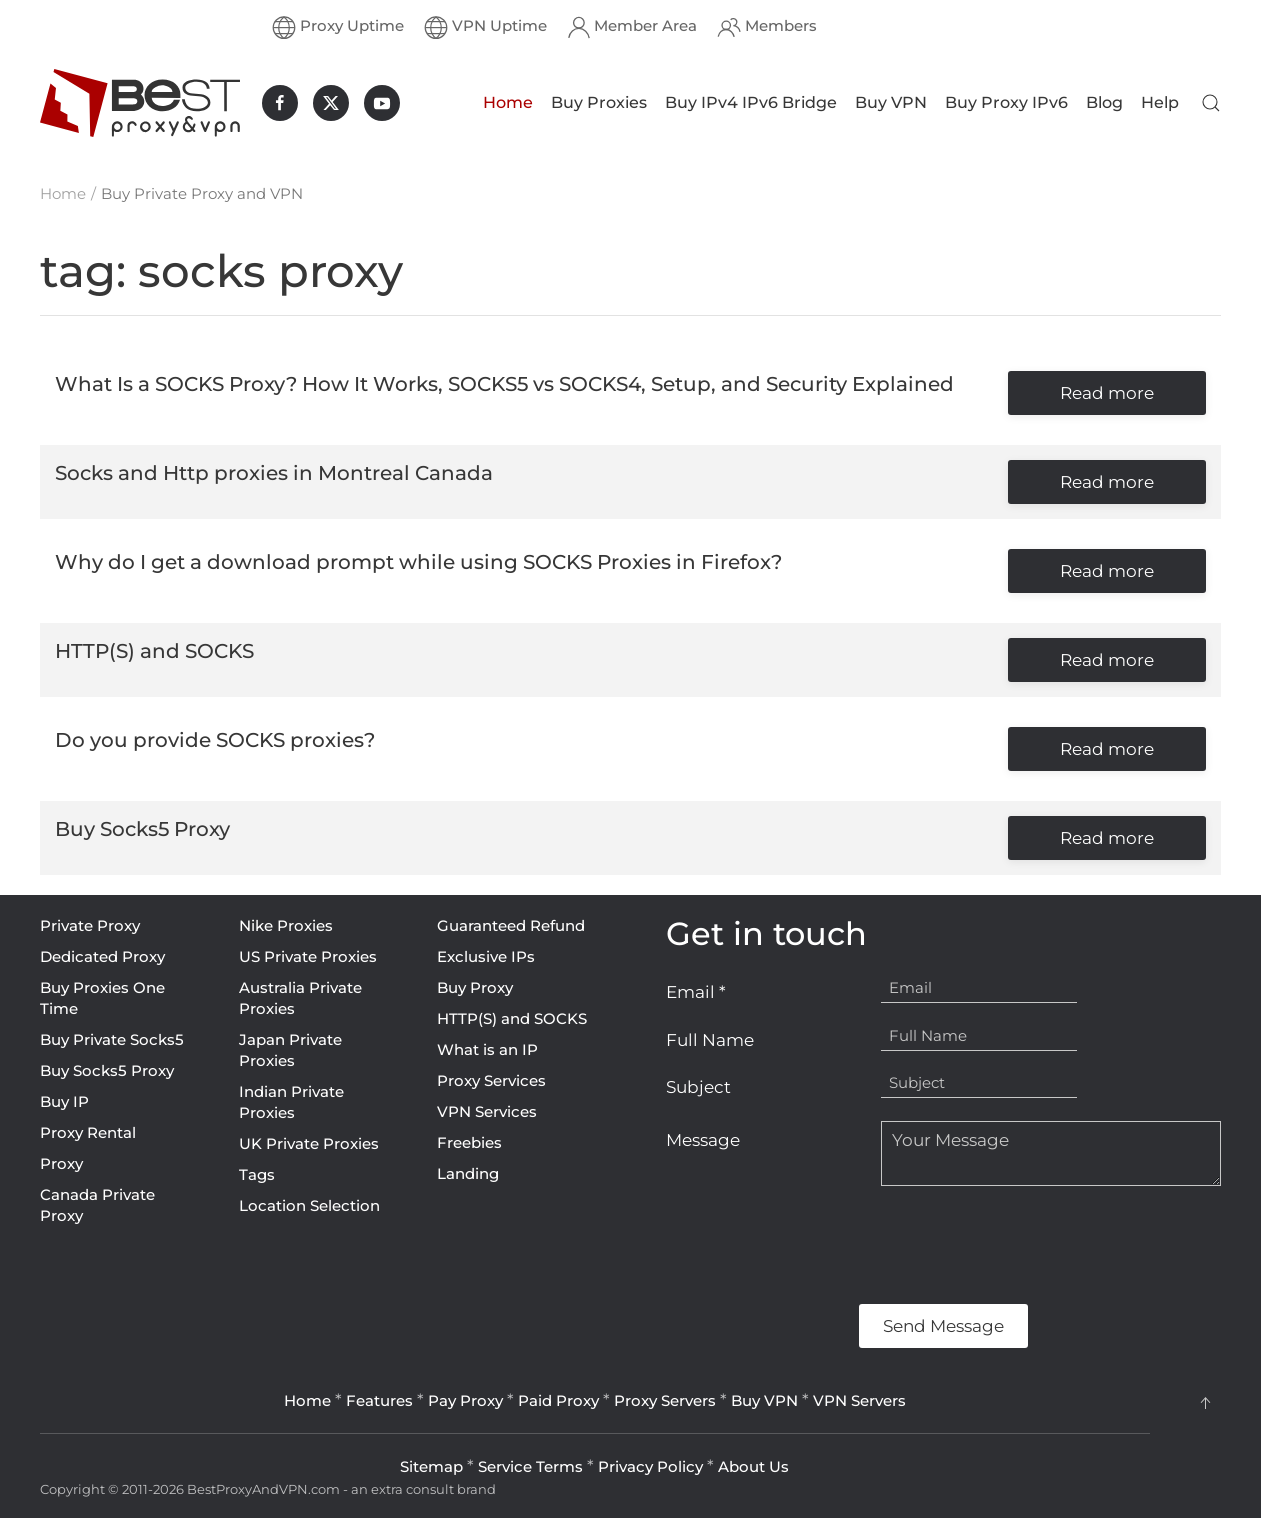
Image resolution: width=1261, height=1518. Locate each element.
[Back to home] (140, 103)
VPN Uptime (485, 27)
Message (703, 1140)
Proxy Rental (88, 1132)
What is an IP (487, 1049)
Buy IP (64, 1101)
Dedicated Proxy (102, 956)
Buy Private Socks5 (112, 1039)
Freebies (469, 1142)
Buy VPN (891, 102)
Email (696, 992)
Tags (257, 1174)
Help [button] (1160, 102)
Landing (468, 1173)
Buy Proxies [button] (599, 102)
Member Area (632, 27)
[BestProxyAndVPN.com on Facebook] (280, 103)
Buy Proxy (475, 987)
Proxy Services (491, 1080)
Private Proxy (90, 925)
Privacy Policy (650, 1466)
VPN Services (487, 1111)
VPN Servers (859, 1400)
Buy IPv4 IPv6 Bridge (751, 102)
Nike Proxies (286, 925)
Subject (698, 1087)
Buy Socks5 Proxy (107, 1070)
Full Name (710, 1040)
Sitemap (431, 1466)
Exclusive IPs (486, 956)
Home (508, 102)
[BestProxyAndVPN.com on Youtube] (382, 103)
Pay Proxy (465, 1400)
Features (379, 1400)
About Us (753, 1466)
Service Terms (530, 1466)
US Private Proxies (308, 956)
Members (767, 27)
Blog (1104, 102)
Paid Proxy (558, 1400)
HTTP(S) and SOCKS (512, 1018)
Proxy (61, 1163)
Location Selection (309, 1205)
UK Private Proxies (309, 1143)
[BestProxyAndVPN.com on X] (331, 103)
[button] (1211, 103)
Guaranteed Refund (511, 925)
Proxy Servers (665, 1400)
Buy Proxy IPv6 (1006, 102)
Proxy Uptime (338, 27)
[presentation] (818, 1245)
